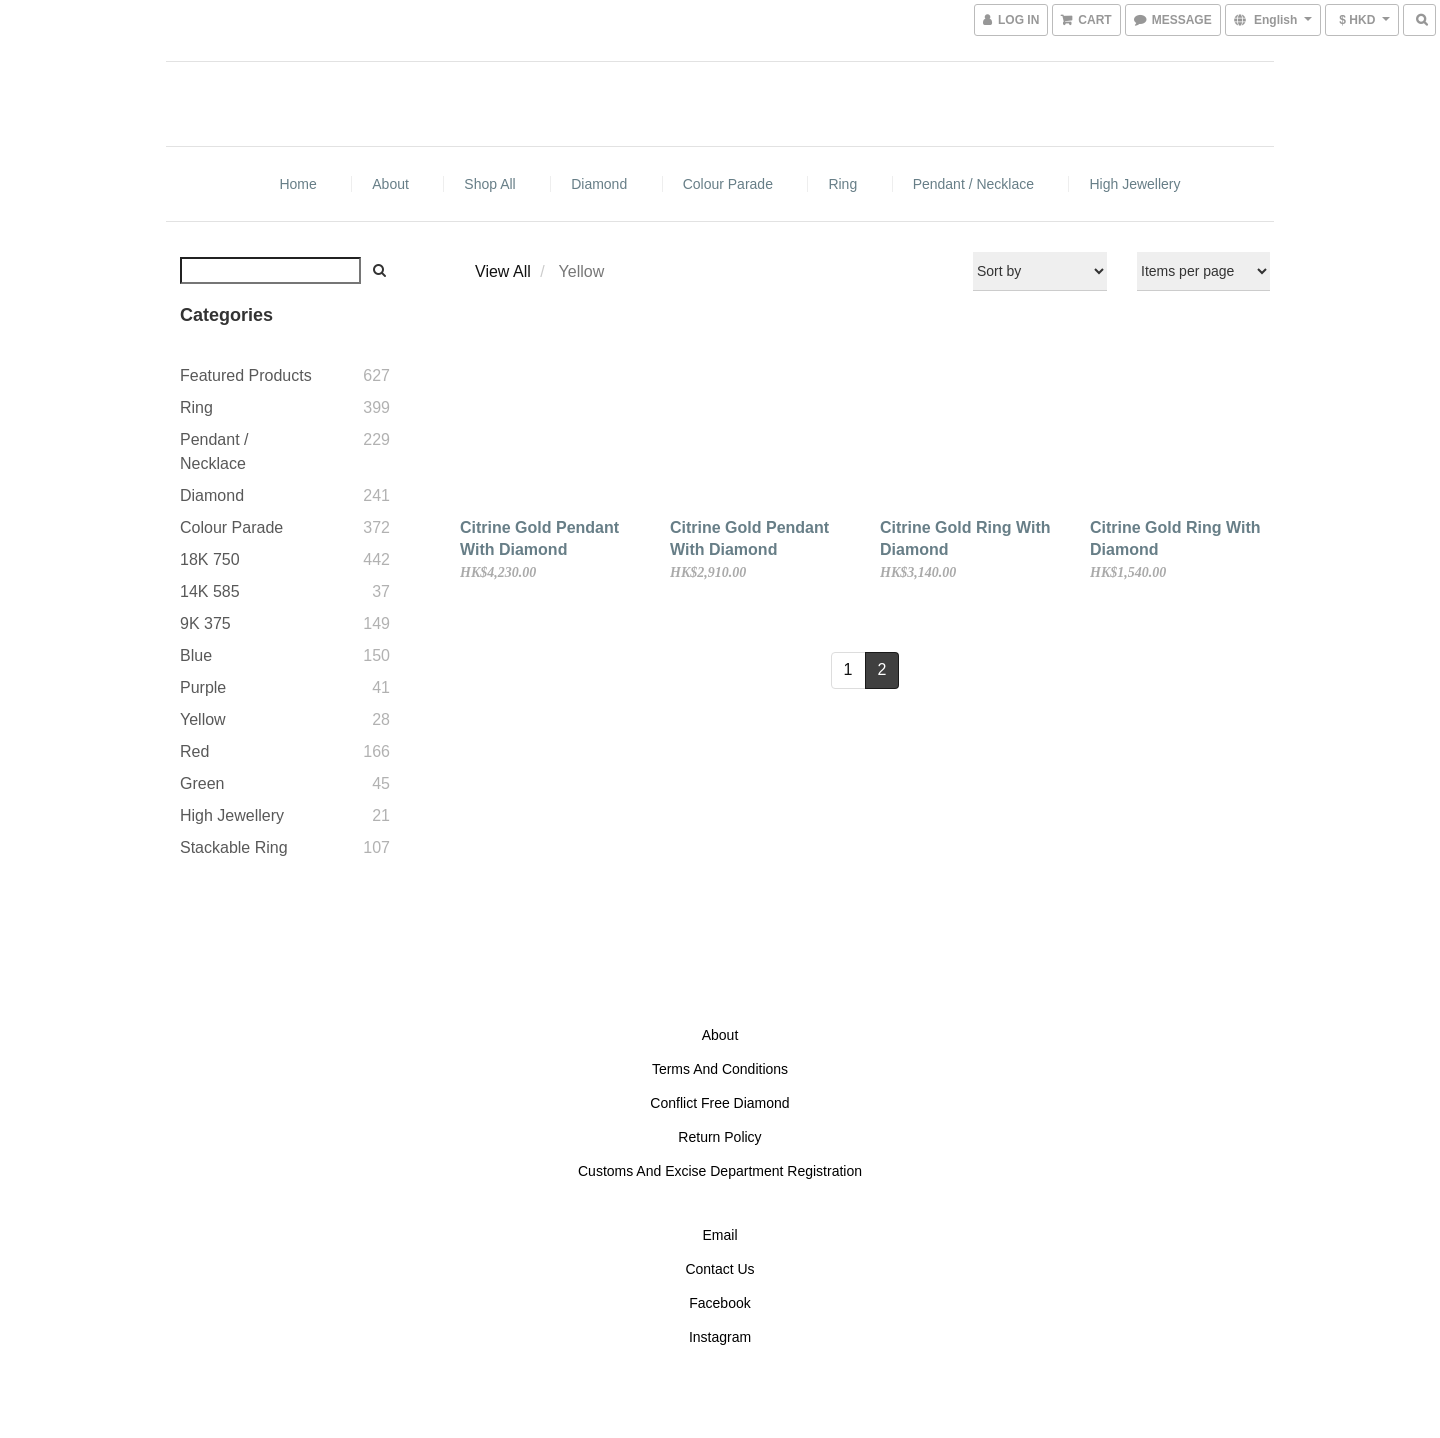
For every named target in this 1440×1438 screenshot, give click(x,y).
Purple (203, 687)
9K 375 (205, 623)
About (390, 184)
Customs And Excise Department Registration (720, 1171)
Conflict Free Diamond (719, 1103)
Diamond (599, 184)
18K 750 (210, 559)
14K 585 (210, 591)
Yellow (203, 719)
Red (194, 751)
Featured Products (246, 375)
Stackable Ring (234, 847)
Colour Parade (728, 184)
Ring (842, 184)
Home (297, 184)
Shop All (489, 184)
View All (503, 271)
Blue (196, 655)
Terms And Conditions (720, 1069)
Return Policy (719, 1137)
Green (202, 783)
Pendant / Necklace (973, 184)
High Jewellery (1134, 184)
